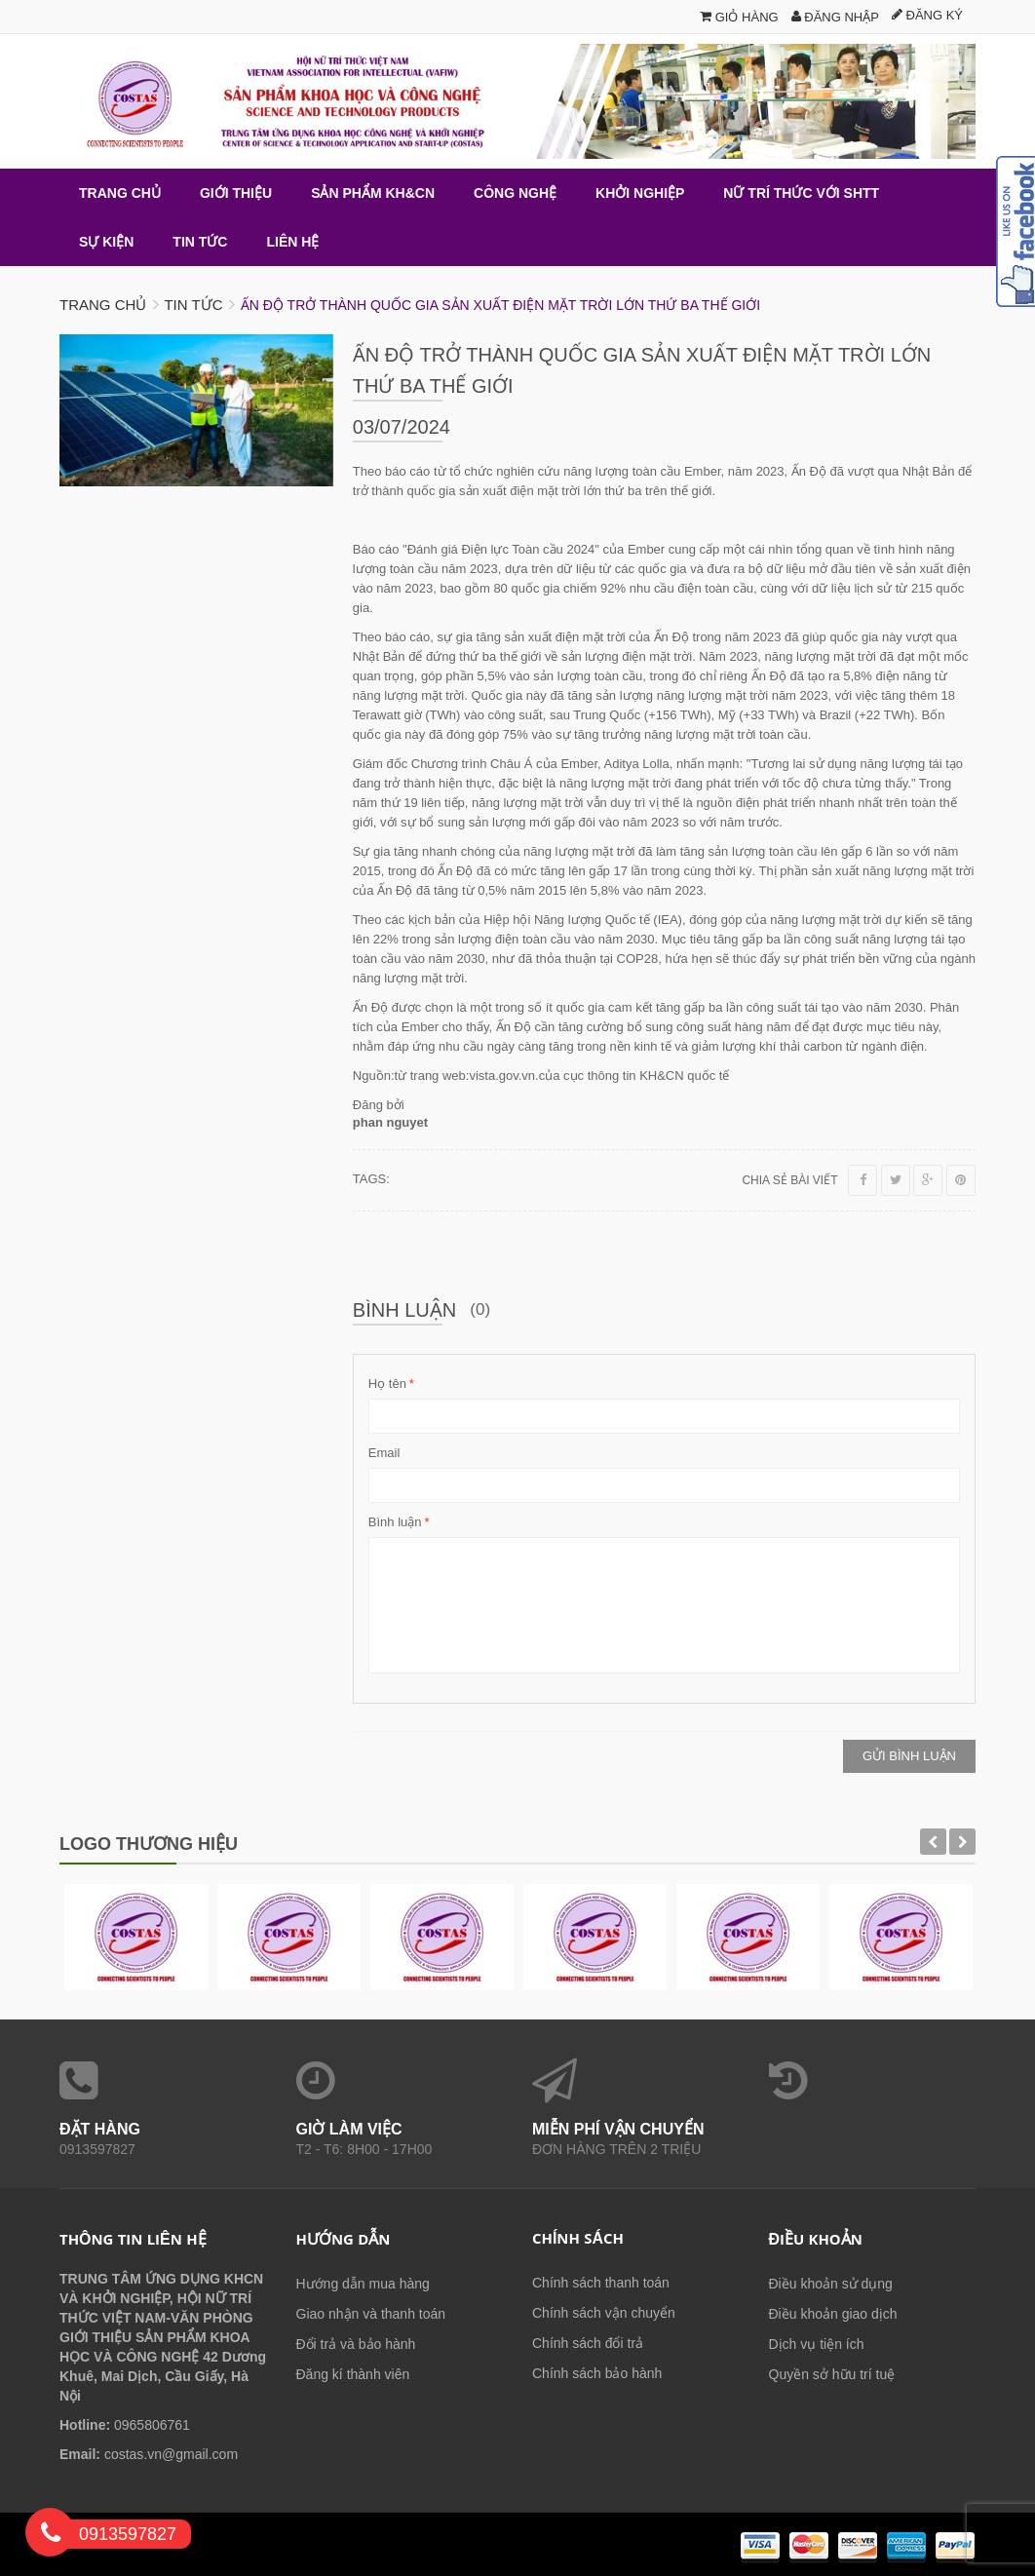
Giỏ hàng (739, 17)
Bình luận (395, 1522)
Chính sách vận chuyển (603, 2313)
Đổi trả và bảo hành (356, 2344)
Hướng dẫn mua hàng (363, 2283)
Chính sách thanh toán (601, 2282)
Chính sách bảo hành (597, 2373)
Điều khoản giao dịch (833, 2314)
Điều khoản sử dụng (831, 2283)
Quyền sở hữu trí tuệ (832, 2374)
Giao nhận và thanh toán (371, 2314)
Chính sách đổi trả (587, 2343)
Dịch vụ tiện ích (816, 2344)
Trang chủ (102, 304)
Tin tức (193, 304)
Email (384, 1452)
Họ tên (387, 1384)
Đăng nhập (835, 17)
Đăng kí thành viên (353, 2374)
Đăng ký (927, 15)
